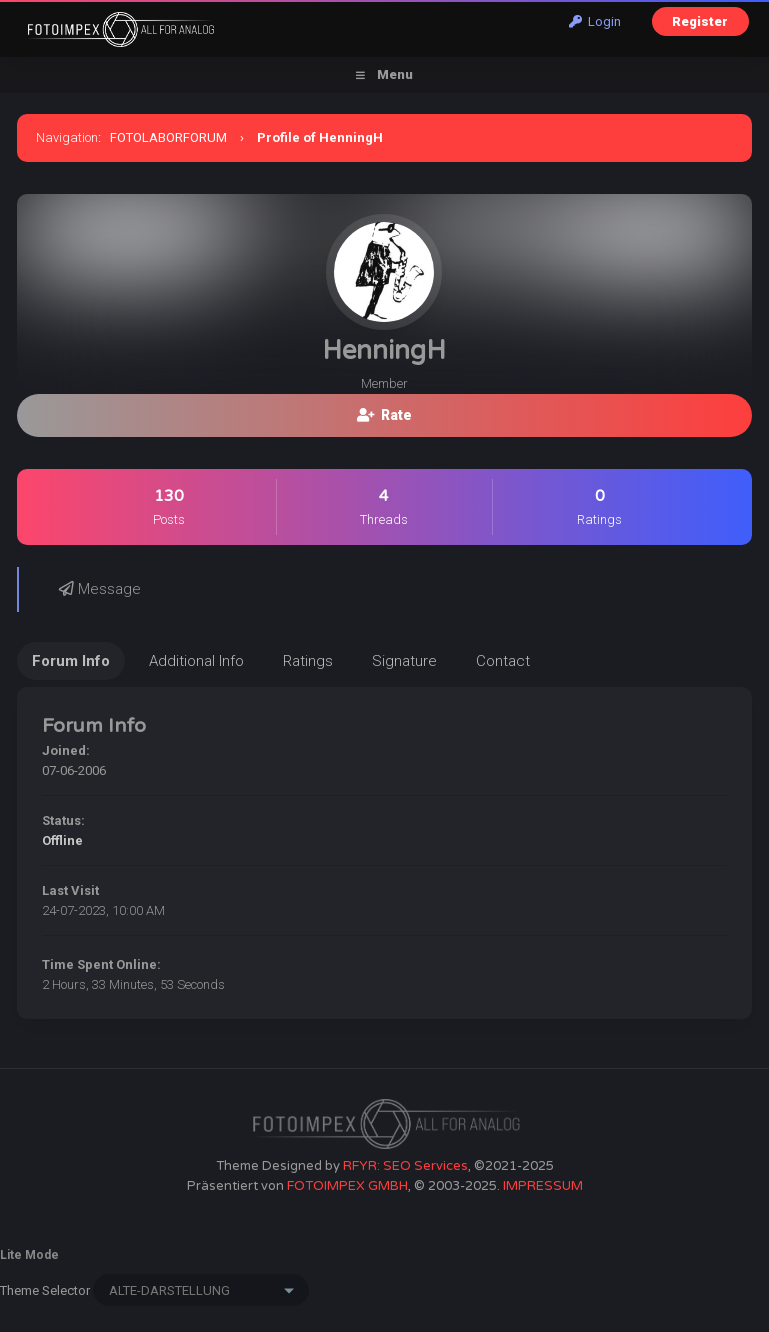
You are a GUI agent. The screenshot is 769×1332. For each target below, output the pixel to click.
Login (595, 21)
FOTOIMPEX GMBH (347, 1186)
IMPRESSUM (543, 1186)
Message (100, 589)
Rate (384, 415)
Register (700, 21)
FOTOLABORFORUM (168, 137)
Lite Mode (29, 1255)
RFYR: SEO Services (405, 1166)
